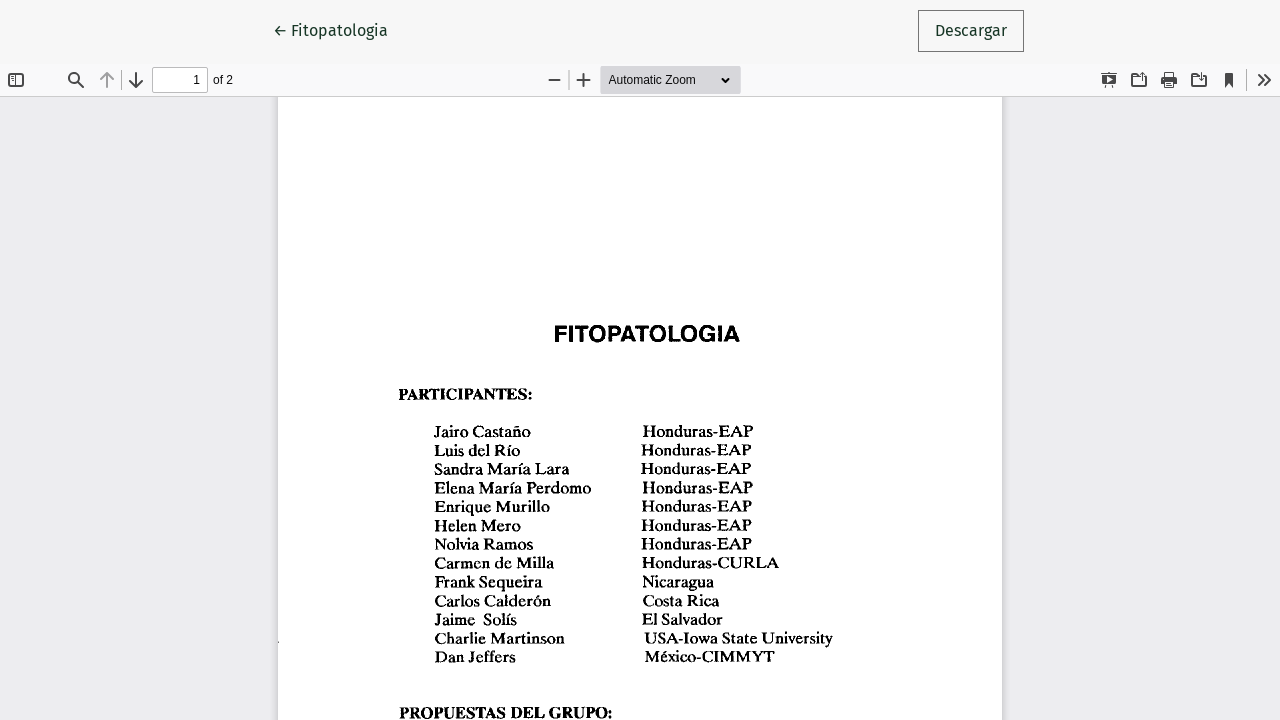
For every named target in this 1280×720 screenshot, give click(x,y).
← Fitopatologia (339, 29)
